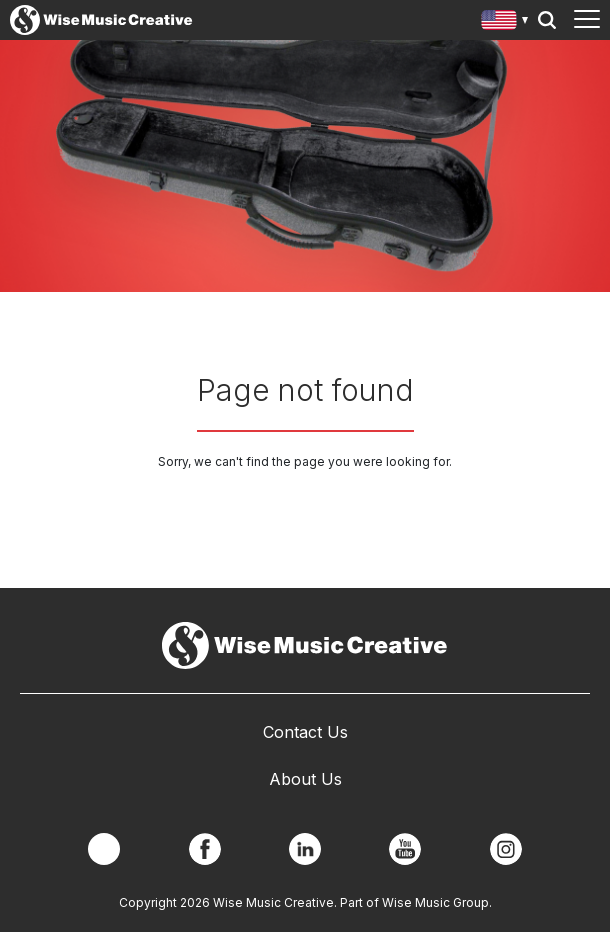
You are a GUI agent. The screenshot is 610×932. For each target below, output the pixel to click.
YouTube (405, 849)
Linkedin (305, 849)
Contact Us (305, 732)
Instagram (506, 849)
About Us (305, 779)
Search (547, 20)
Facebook (205, 849)
